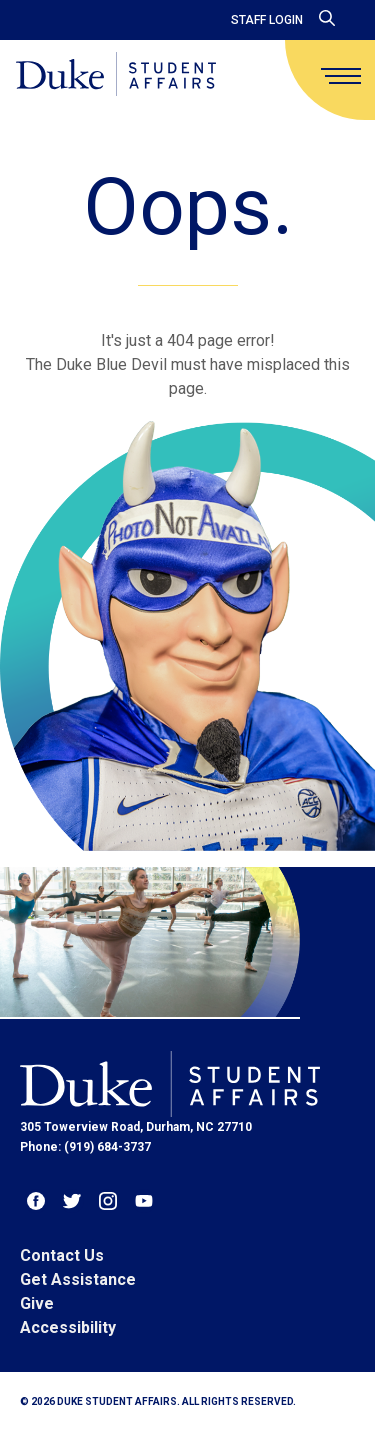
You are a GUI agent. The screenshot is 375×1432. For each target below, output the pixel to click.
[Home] (116, 75)
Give (37, 1303)
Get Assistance (78, 1279)
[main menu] (341, 76)
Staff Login (267, 20)
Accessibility (68, 1327)
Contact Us (62, 1255)
